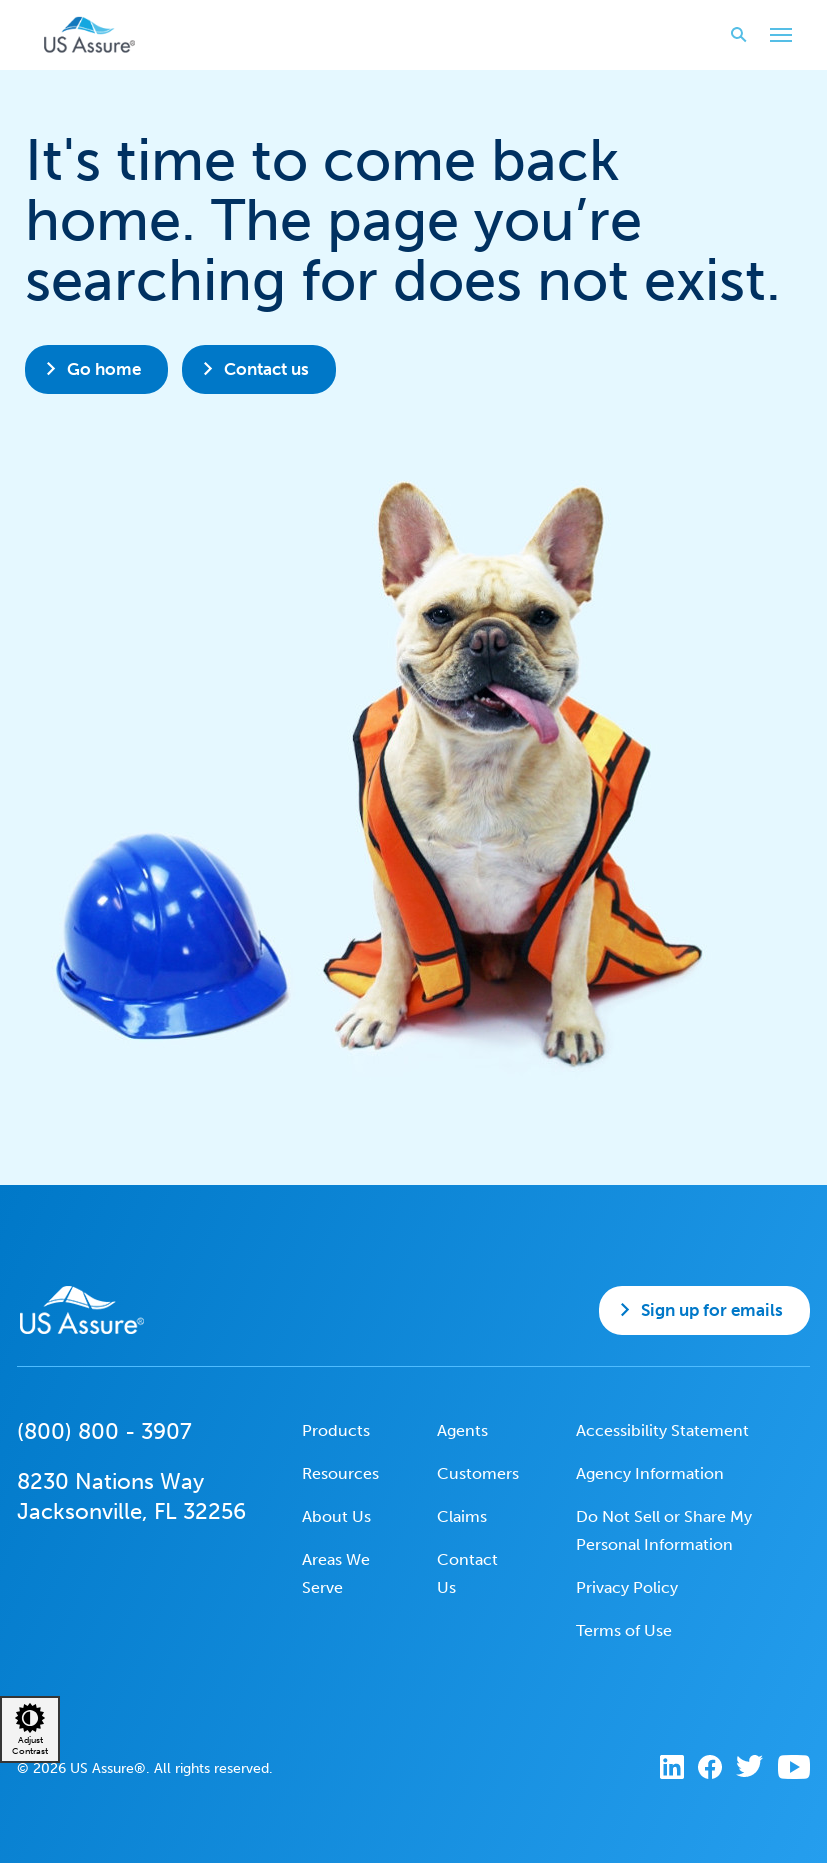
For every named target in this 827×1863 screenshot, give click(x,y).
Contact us (266, 369)
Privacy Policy (627, 1587)
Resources (340, 1473)
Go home (104, 369)
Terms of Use (624, 1630)
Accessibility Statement (662, 1430)
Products (336, 1430)
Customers (478, 1473)
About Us (336, 1516)
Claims (462, 1516)
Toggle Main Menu (776, 36)
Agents (462, 1430)
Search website (732, 34)
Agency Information (650, 1473)
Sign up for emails (712, 1310)
